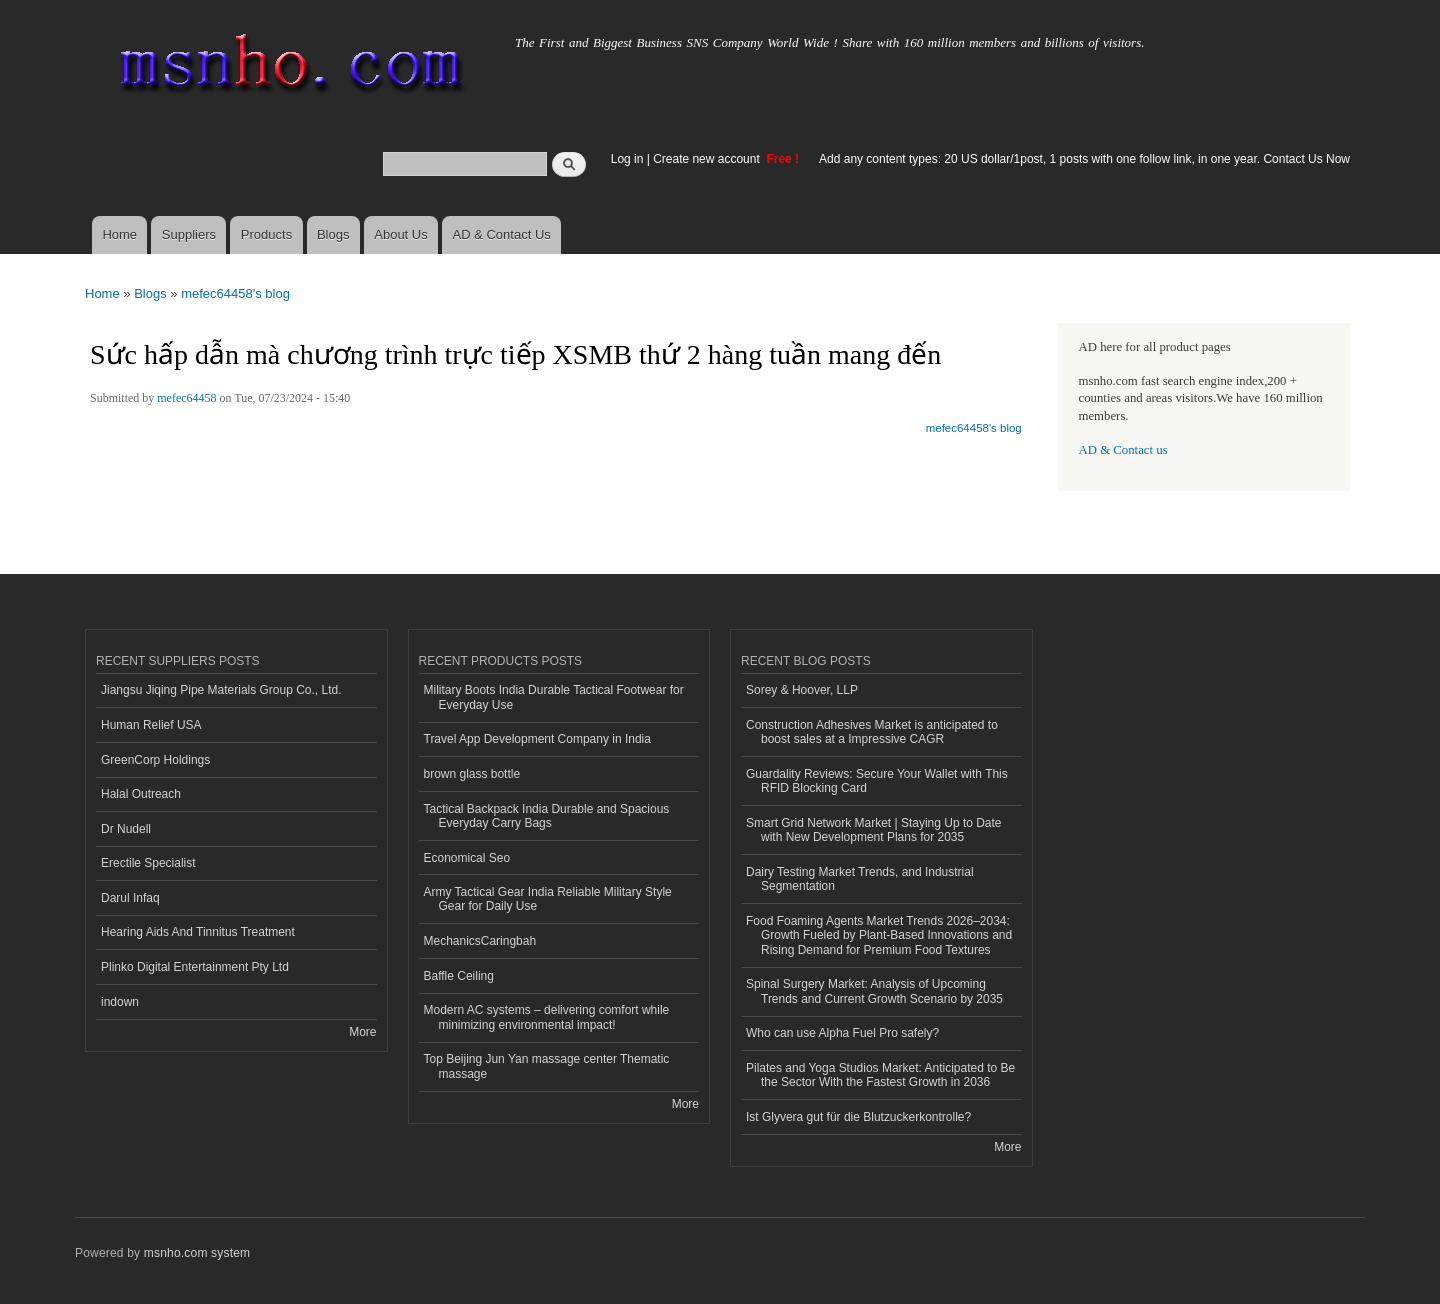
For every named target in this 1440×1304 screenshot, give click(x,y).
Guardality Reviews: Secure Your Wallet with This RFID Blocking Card (877, 781)
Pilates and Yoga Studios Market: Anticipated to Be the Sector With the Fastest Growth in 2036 (880, 1075)
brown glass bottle (472, 774)
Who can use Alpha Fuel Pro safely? (842, 1033)
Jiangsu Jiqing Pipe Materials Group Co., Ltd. (221, 690)
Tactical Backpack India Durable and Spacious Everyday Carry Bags (547, 816)
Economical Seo (467, 858)
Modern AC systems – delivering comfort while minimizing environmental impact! (547, 1017)
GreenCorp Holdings (155, 760)
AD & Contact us (1123, 450)
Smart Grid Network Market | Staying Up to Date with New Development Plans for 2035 (874, 830)
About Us (400, 234)
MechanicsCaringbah (480, 941)
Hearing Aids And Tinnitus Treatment (198, 932)
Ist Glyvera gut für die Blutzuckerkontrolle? (858, 1117)
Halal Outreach (141, 794)
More (362, 1032)
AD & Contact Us (502, 234)
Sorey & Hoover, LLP (802, 690)
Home (119, 234)
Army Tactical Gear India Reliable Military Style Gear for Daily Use (548, 899)
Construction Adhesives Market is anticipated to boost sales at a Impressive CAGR (872, 732)
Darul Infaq (130, 898)
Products (266, 234)
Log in (627, 159)
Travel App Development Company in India (537, 739)
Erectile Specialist (148, 863)
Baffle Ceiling (459, 976)
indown (120, 1002)
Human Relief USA (151, 725)
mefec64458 (186, 398)
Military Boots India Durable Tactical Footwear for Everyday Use (554, 697)
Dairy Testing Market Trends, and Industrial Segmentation (860, 879)
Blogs (333, 234)
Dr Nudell (126, 829)
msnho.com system (197, 1253)
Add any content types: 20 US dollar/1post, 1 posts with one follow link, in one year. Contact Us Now (1084, 159)
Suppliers (189, 234)
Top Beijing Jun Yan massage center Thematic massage (547, 1066)
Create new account (708, 159)
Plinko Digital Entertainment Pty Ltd (195, 967)
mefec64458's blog (235, 293)
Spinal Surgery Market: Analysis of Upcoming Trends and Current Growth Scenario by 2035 (874, 991)
